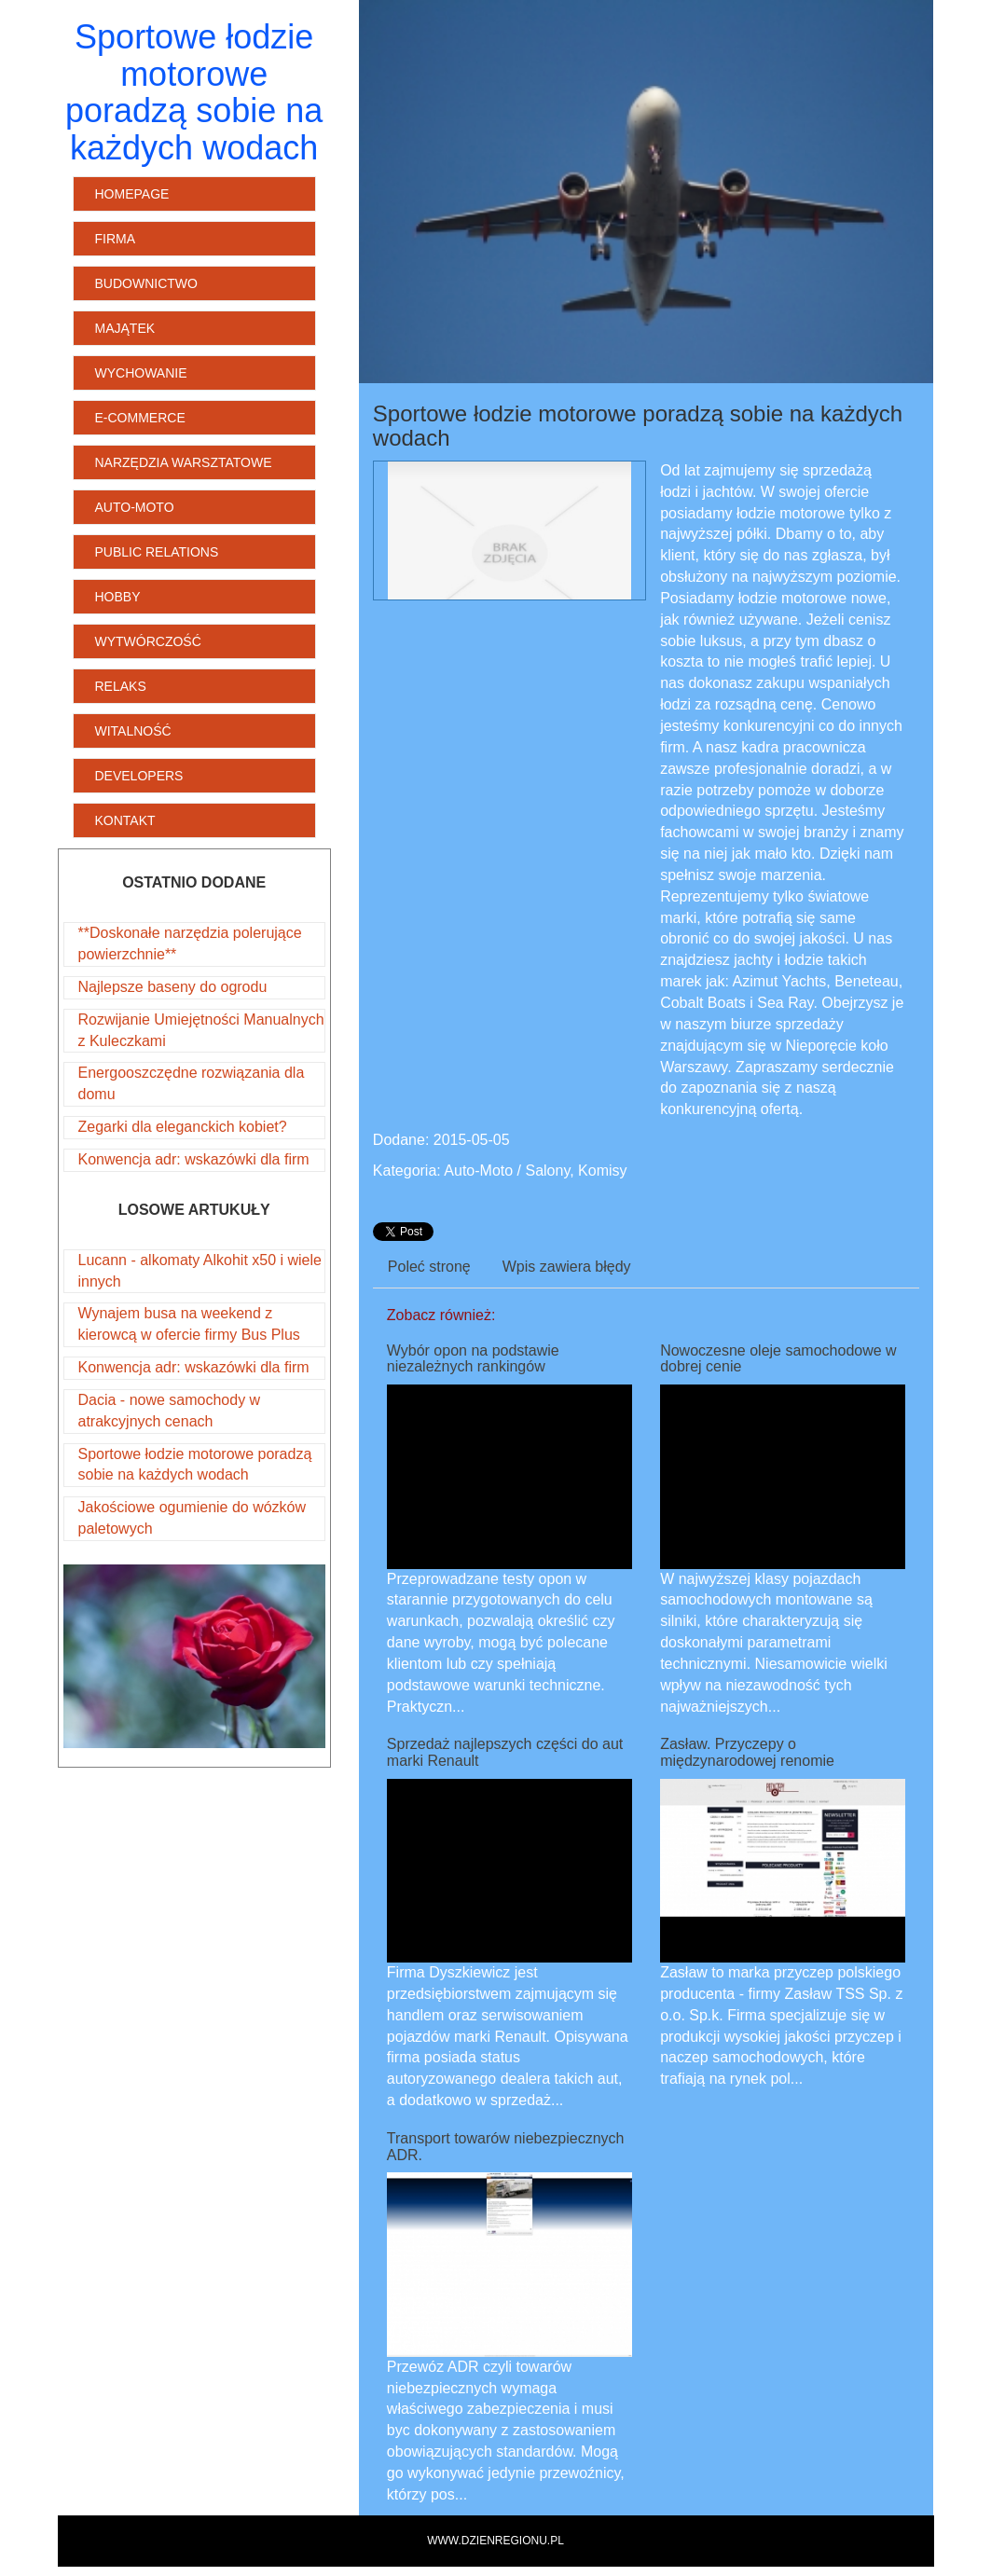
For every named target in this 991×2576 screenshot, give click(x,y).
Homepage (132, 193)
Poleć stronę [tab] (429, 1266)
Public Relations (157, 551)
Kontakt (125, 820)
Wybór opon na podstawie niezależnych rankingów (473, 1359)
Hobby (118, 596)
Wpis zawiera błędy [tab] (566, 1266)
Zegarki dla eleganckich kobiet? (182, 1127)
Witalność (133, 730)
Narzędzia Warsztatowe (183, 462)
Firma (115, 238)
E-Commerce (140, 417)
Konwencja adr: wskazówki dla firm (194, 1159)
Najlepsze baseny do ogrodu (173, 987)
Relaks (120, 686)
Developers (139, 775)
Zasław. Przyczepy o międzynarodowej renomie (747, 1752)
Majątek (125, 328)
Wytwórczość (148, 641)
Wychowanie (141, 372)
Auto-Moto (134, 507)
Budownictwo (146, 283)
